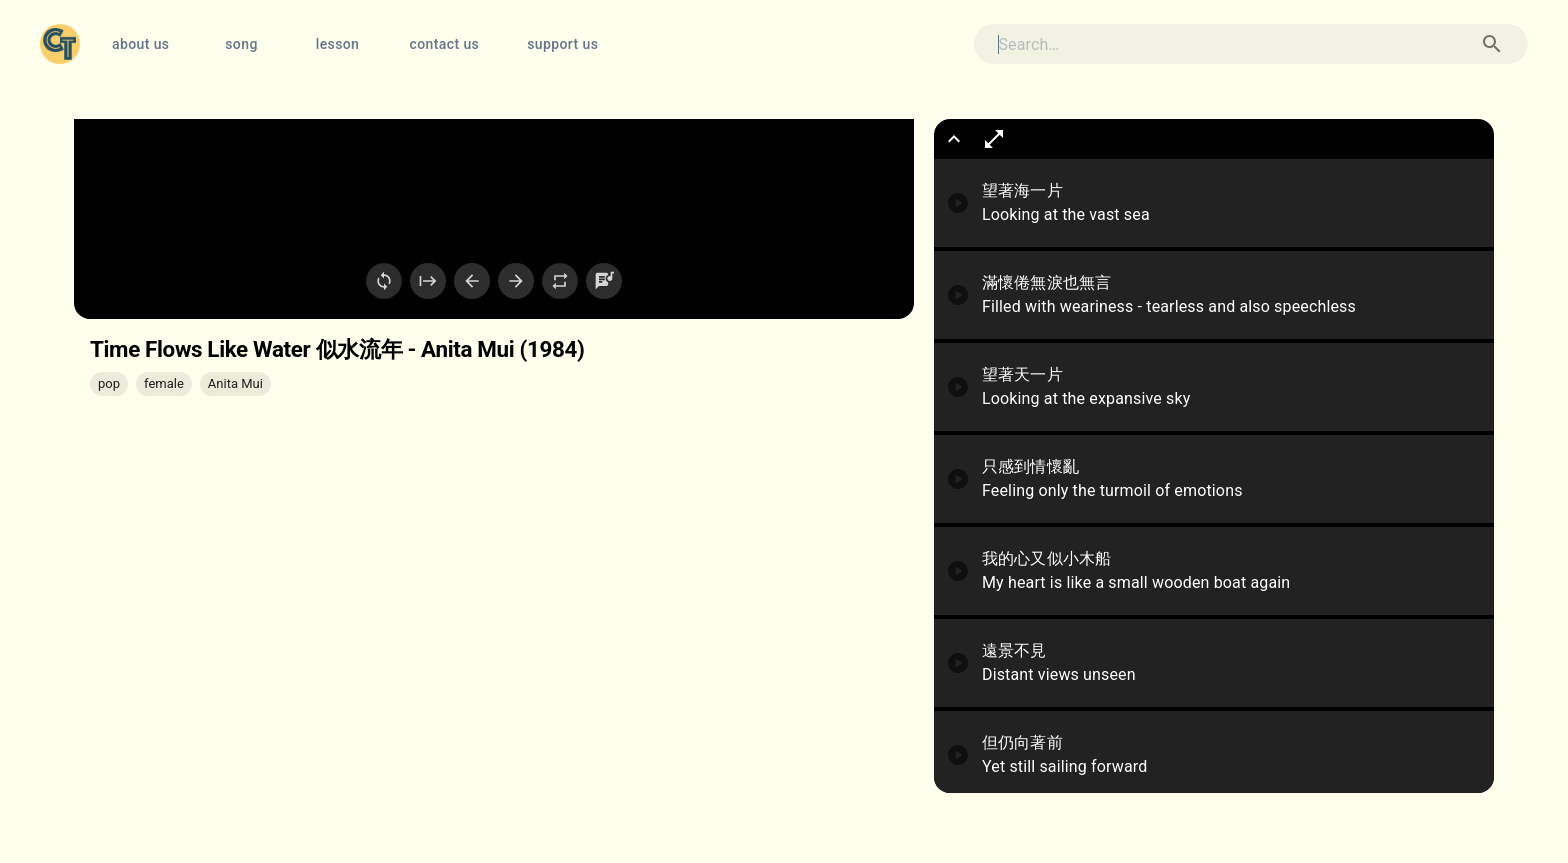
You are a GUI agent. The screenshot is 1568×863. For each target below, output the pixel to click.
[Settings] (604, 281)
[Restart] (428, 281)
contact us (444, 44)
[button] (109, 384)
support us (562, 44)
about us (140, 44)
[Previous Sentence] (472, 281)
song (241, 44)
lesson (337, 44)
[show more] (954, 139)
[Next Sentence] (516, 281)
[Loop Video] (384, 281)
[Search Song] (1492, 44)
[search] (1215, 44)
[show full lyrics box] (994, 139)
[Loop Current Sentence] (560, 281)
